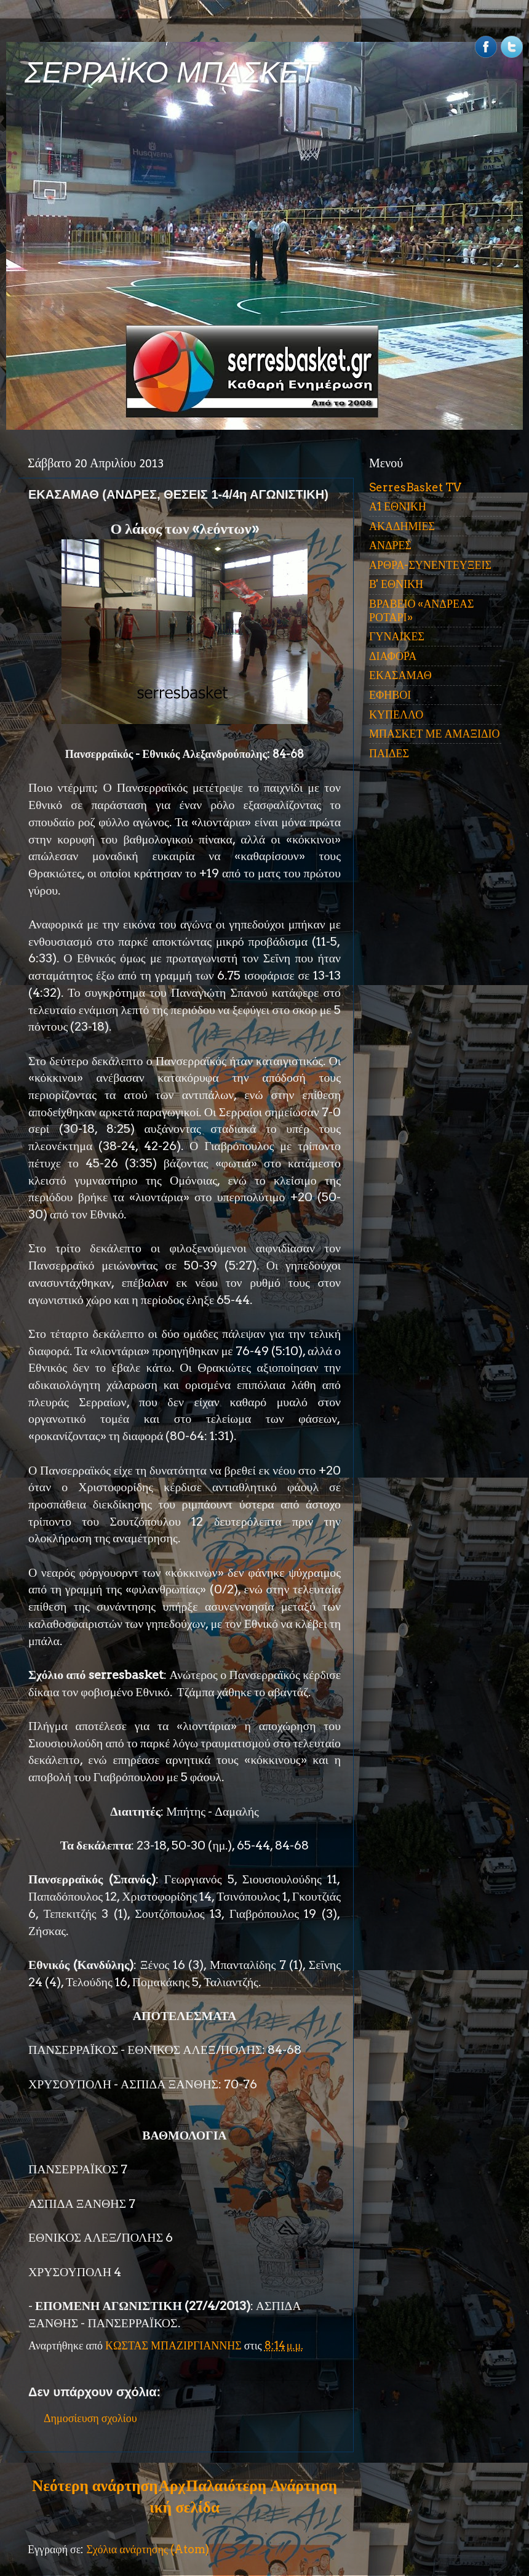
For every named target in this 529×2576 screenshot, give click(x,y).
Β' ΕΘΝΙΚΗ (396, 584)
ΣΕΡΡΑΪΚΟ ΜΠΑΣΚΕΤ (171, 72)
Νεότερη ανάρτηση (94, 2485)
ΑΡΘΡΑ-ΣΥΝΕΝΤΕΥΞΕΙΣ (430, 564)
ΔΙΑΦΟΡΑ (392, 656)
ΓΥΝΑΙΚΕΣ (396, 636)
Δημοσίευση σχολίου (90, 2418)
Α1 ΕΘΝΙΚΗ (397, 506)
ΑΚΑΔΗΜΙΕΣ (402, 526)
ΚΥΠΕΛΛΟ (396, 714)
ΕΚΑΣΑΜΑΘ (400, 675)
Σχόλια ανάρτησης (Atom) (147, 2549)
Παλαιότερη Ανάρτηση (261, 2485)
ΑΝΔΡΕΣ (390, 545)
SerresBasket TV (415, 487)
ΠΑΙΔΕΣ (389, 753)
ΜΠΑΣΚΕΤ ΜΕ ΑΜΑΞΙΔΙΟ (434, 733)
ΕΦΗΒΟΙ (390, 694)
